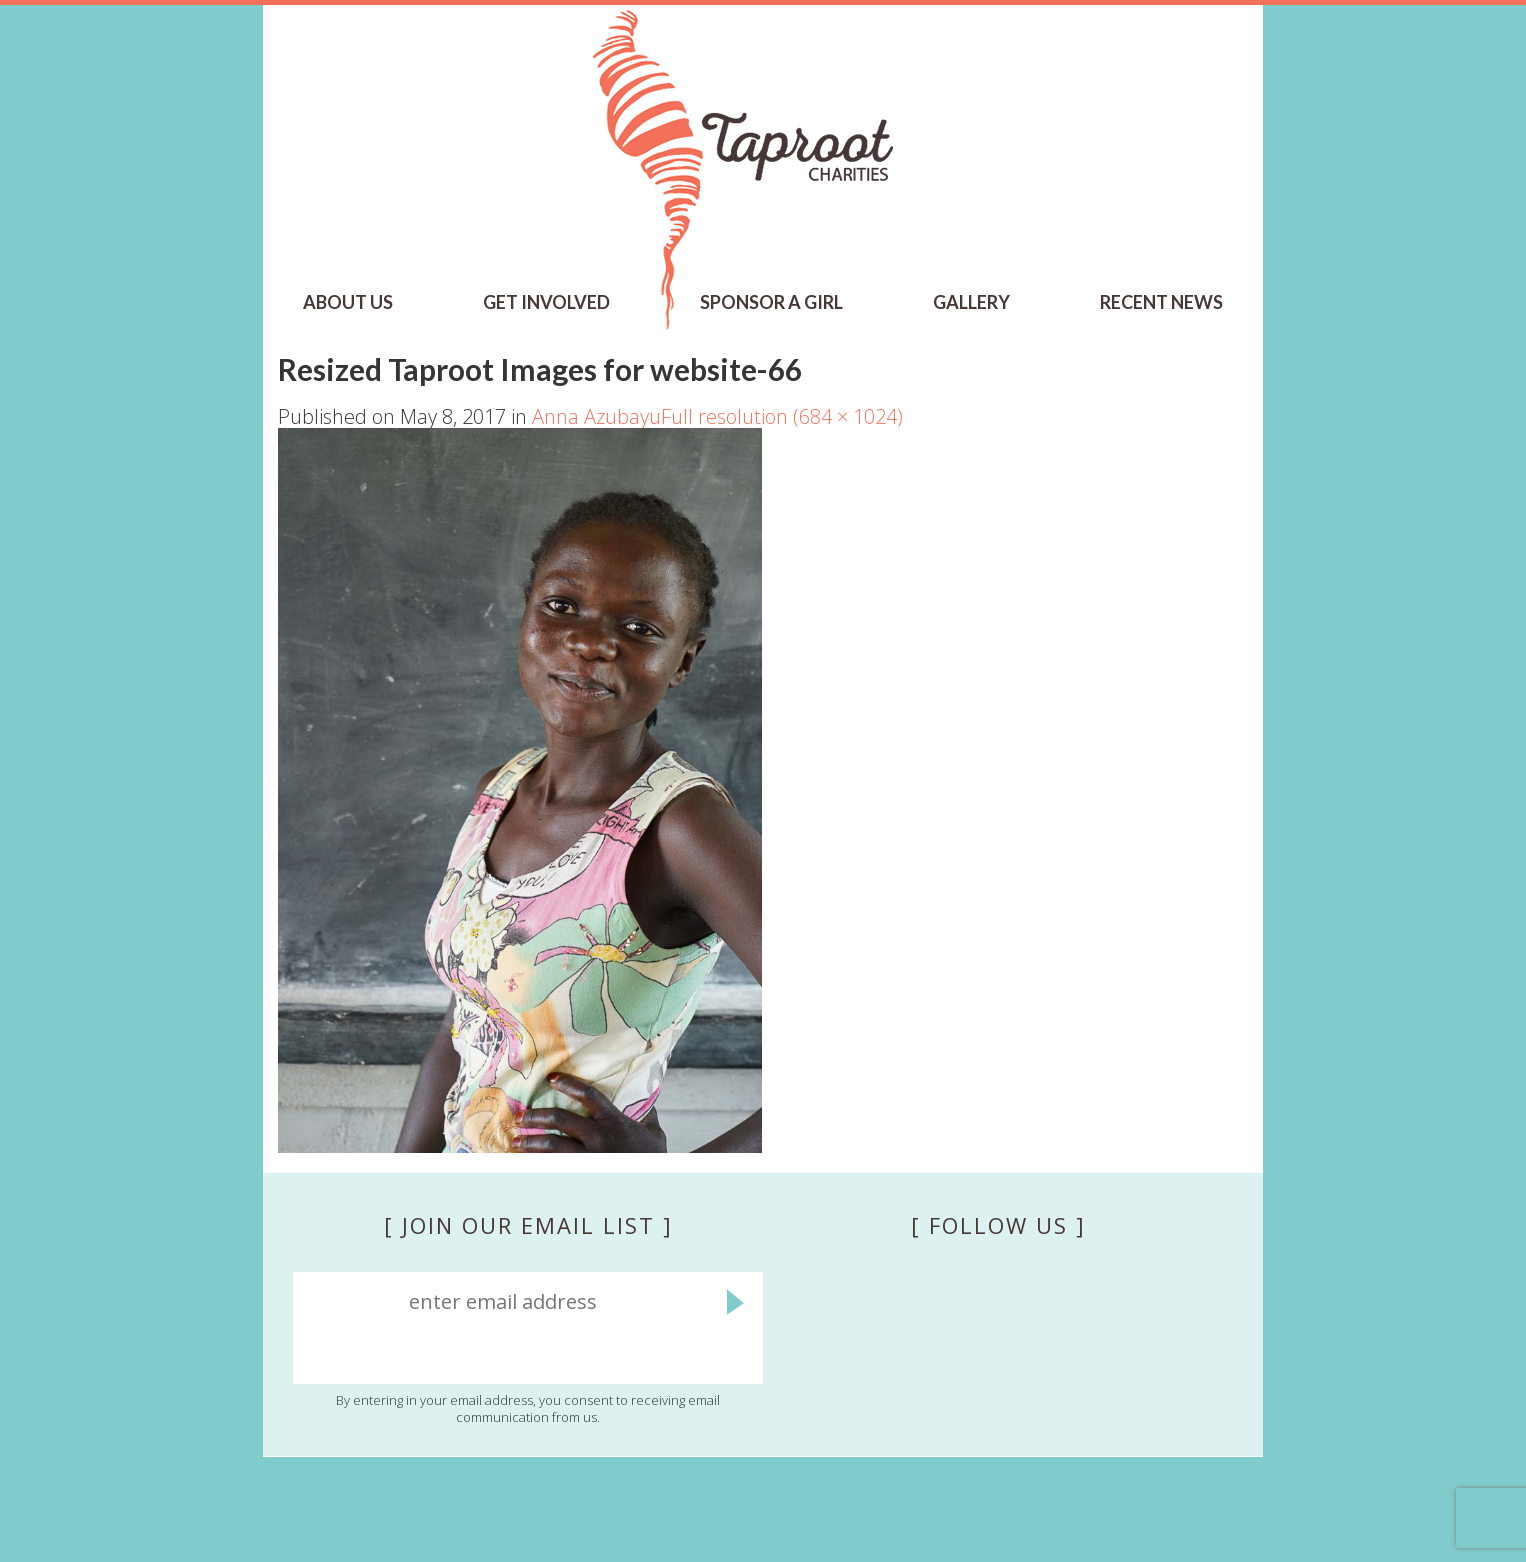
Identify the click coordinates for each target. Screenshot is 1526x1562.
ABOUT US (348, 302)
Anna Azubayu (596, 416)
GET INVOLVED (546, 302)
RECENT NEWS (1161, 302)
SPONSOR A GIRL (771, 302)
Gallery (971, 302)
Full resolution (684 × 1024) (782, 416)
